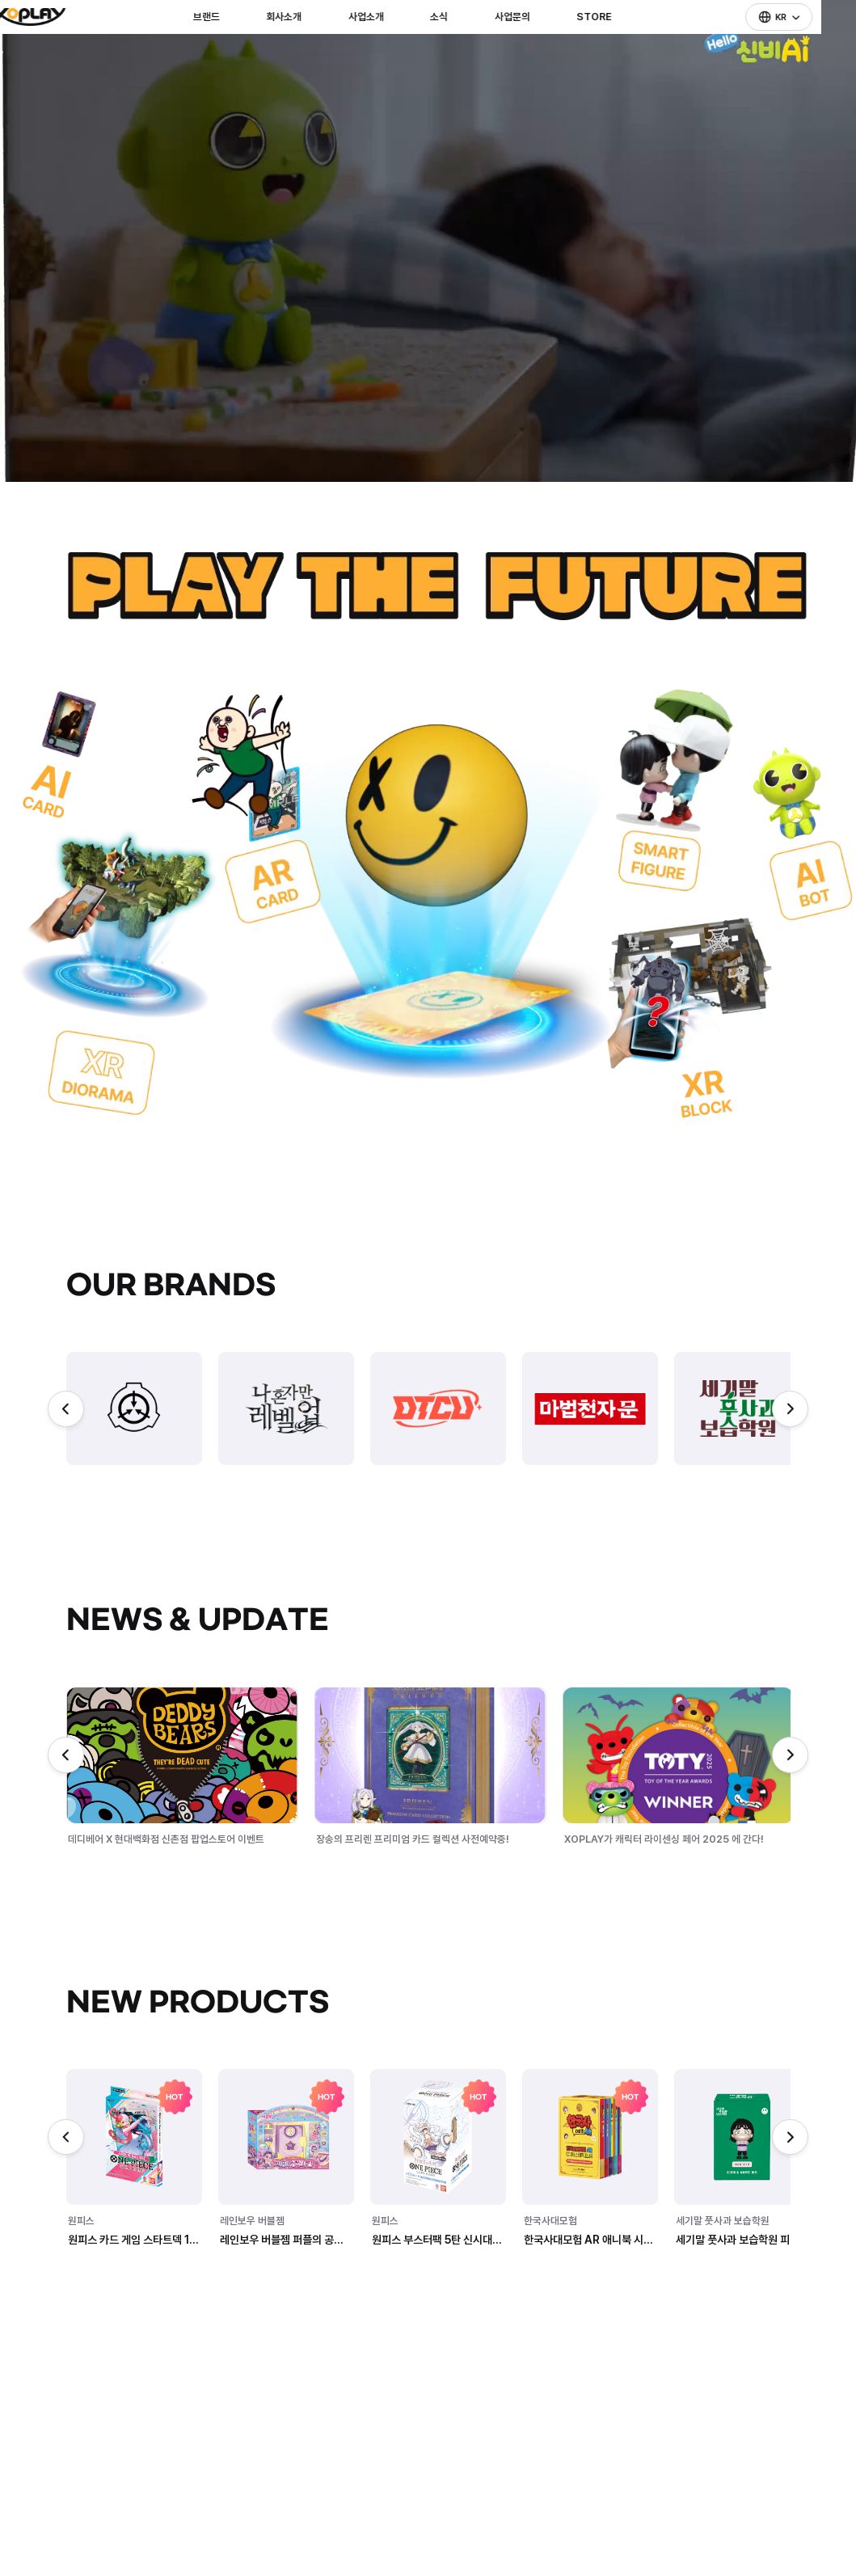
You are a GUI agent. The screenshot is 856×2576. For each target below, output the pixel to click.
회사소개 (309, 44)
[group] (134, 1408)
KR (793, 44)
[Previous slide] (66, 1409)
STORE (619, 44)
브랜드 (232, 44)
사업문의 (537, 44)
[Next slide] (790, 1409)
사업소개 (391, 44)
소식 (465, 44)
